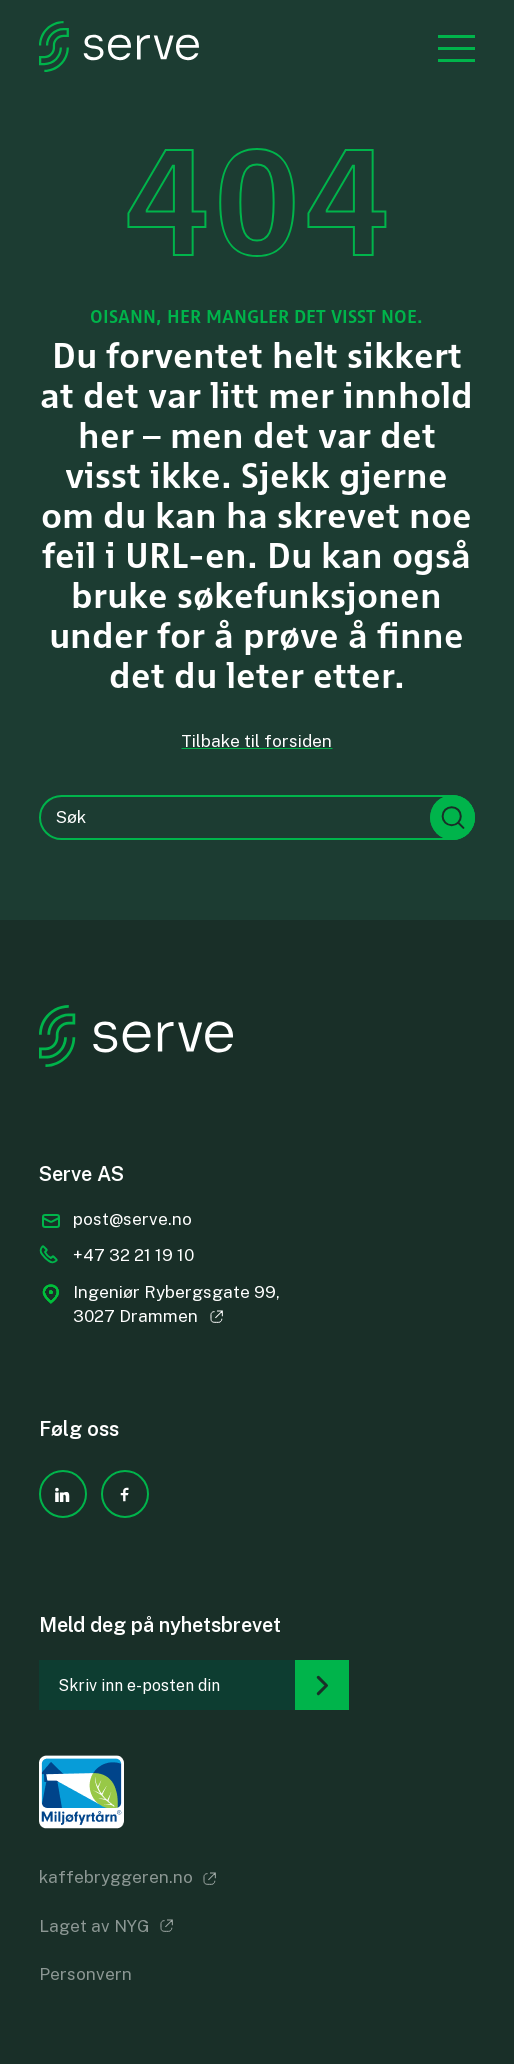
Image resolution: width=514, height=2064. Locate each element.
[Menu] (446, 46)
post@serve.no (132, 1219)
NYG (132, 1926)
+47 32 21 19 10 (133, 1255)
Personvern (85, 1974)
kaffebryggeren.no (116, 1877)
